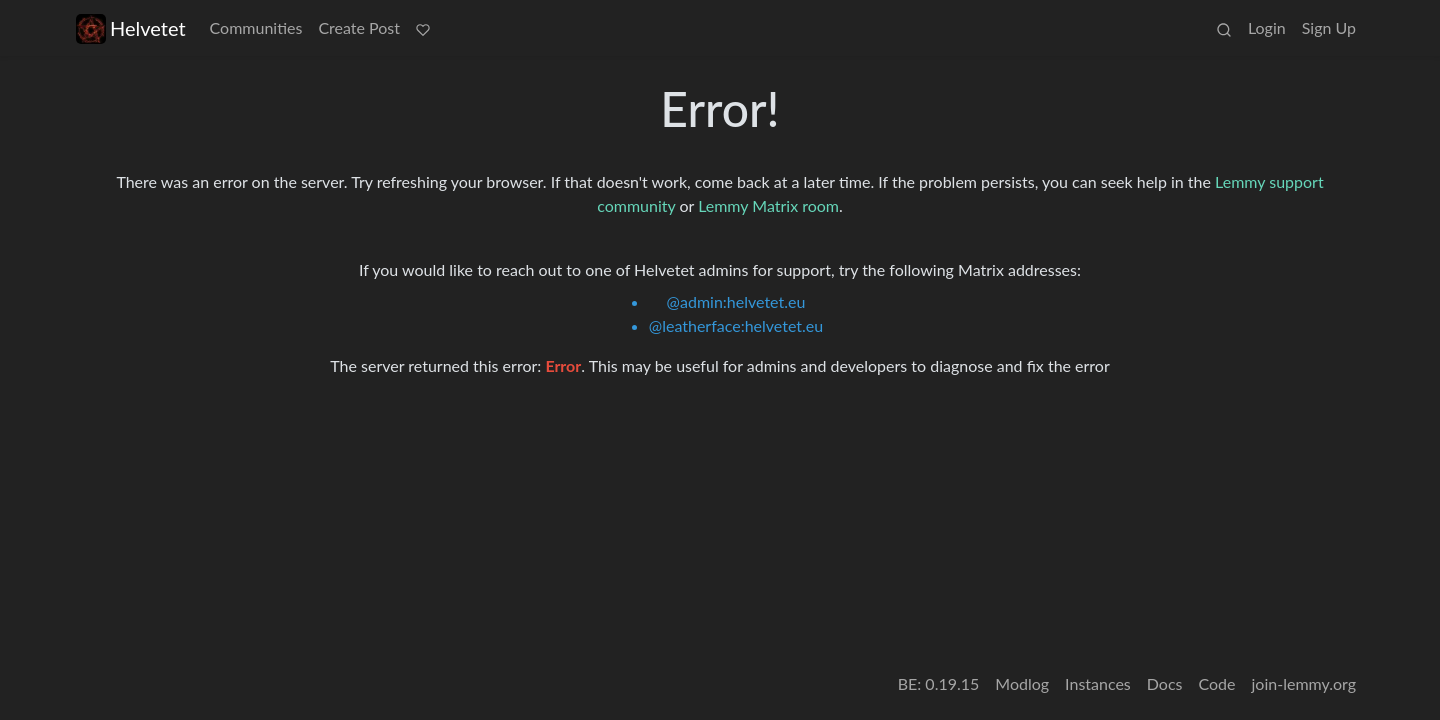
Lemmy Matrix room (768, 205)
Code (1217, 683)
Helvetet (131, 28)
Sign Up (1329, 27)
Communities (256, 27)
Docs (1165, 683)
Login (1267, 27)
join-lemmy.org (1304, 683)
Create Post (359, 27)
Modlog (1022, 683)
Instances (1098, 683)
